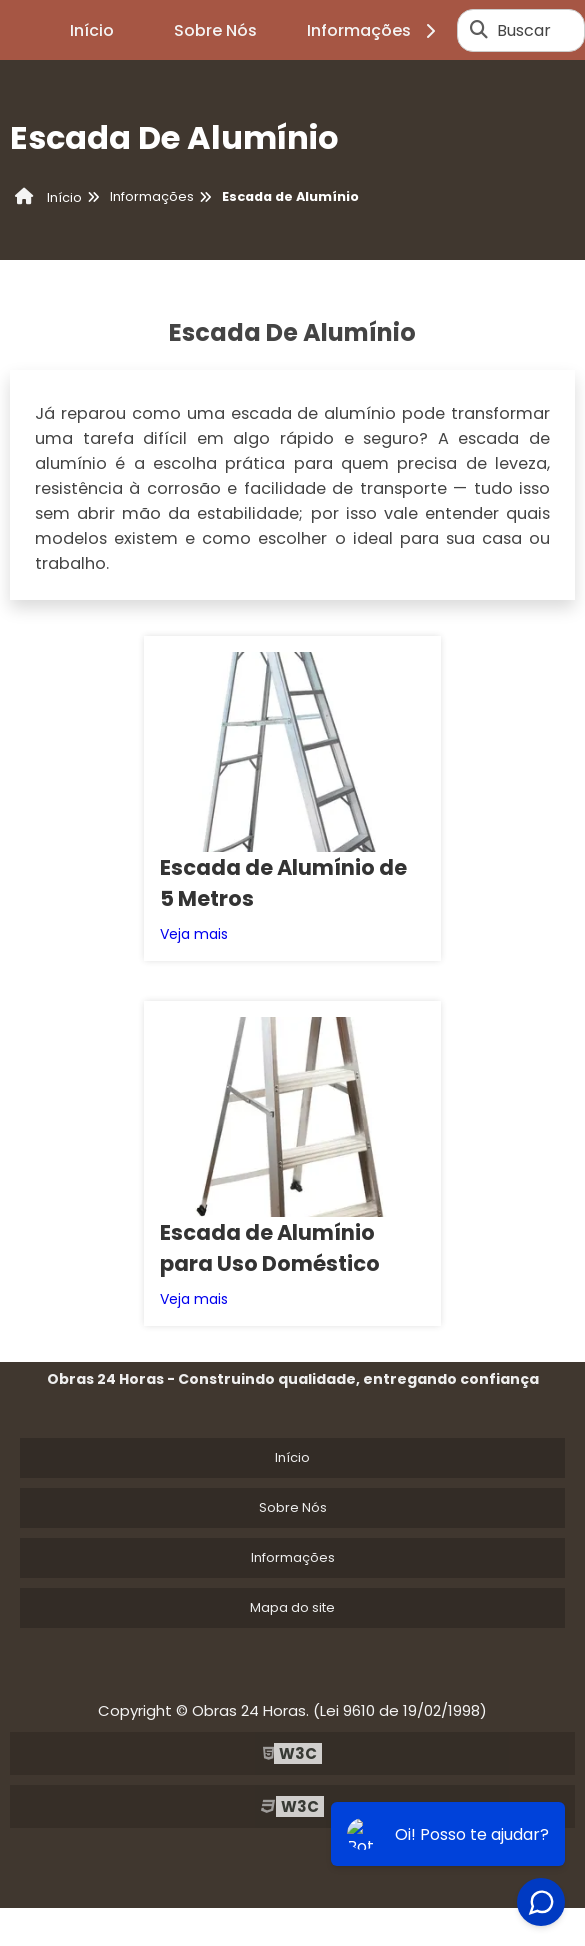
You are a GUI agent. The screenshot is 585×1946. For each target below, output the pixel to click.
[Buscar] (479, 30)
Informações (374, 30)
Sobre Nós (215, 30)
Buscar (524, 30)
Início (92, 30)
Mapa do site (292, 1242)
